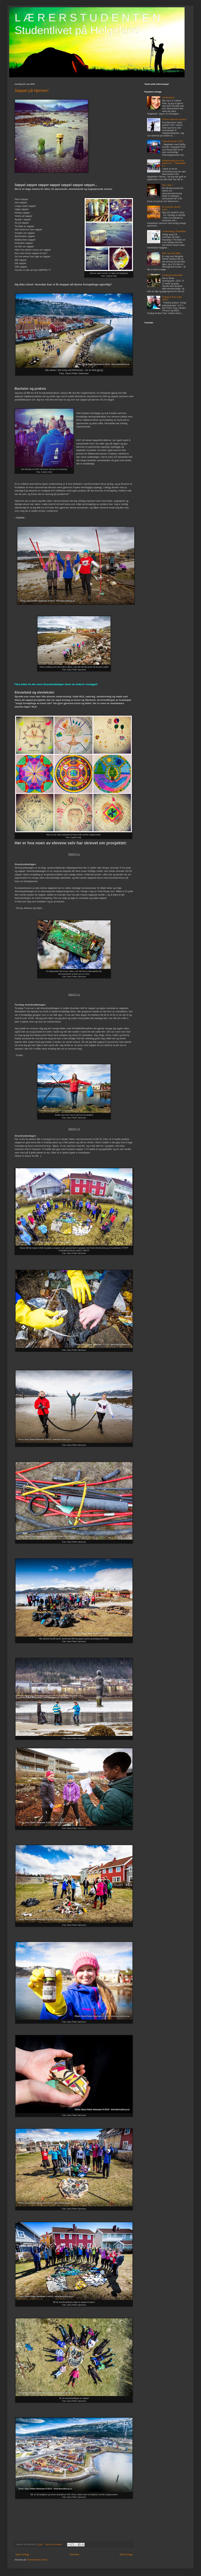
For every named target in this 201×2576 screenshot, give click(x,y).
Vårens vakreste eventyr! (174, 119)
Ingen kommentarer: (54, 2544)
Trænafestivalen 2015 (172, 141)
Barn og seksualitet (171, 253)
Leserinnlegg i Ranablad (174, 231)
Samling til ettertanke (172, 275)
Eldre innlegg (126, 2554)
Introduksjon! (168, 97)
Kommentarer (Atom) (37, 2559)
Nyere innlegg (22, 2554)
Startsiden (74, 2554)
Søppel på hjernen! (32, 90)
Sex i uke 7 (167, 185)
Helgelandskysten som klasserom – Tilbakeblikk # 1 (174, 163)
